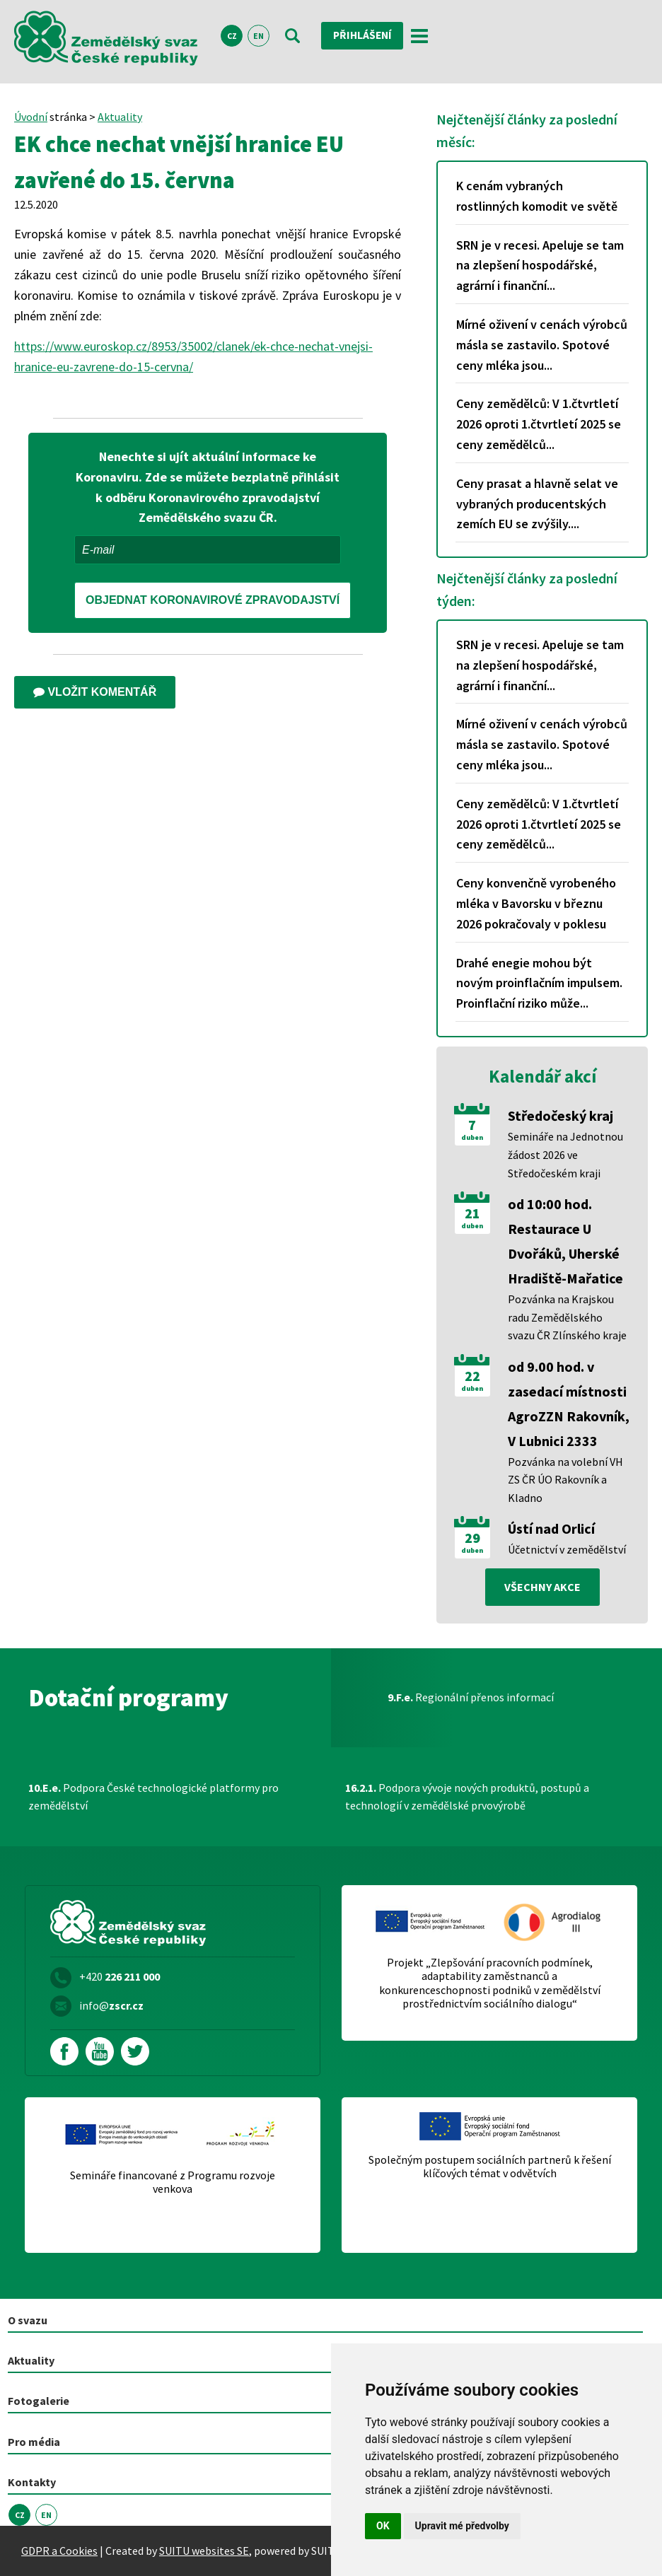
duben (472, 1137)
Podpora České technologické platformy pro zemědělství (153, 1797)
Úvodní (30, 117)
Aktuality (120, 117)
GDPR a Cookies (59, 2550)
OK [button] (383, 2525)
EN (258, 35)
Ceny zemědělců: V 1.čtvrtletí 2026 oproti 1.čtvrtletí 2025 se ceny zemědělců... (538, 424)
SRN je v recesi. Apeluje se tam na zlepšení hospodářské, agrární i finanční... (540, 265)
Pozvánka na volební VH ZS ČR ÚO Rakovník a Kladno (565, 1480)
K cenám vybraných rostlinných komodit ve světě (536, 195)
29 (472, 1537)
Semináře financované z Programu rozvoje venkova (172, 2182)
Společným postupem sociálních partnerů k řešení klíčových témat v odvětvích (489, 2166)
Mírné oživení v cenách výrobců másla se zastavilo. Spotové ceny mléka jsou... (541, 344)
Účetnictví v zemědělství (567, 1549)
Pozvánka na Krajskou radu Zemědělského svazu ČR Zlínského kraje (567, 1317)
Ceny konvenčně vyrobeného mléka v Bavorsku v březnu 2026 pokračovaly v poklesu (536, 903)
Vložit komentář (94, 692)
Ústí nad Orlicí (551, 1528)
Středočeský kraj (560, 1115)
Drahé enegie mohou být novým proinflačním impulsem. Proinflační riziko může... (539, 983)
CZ (232, 35)
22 (472, 1376)
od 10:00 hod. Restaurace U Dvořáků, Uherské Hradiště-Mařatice (565, 1241)
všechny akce (542, 1587)
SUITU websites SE (204, 2550)
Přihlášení (364, 35)
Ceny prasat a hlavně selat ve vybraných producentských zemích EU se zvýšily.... (537, 503)
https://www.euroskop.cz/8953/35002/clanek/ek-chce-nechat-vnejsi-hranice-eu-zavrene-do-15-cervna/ (193, 356)
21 (472, 1213)
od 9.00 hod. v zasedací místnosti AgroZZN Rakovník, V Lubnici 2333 (568, 1404)
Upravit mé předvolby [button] (462, 2525)
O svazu (27, 2320)
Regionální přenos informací (471, 1697)
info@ (111, 2005)
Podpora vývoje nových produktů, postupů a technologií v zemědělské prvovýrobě (467, 1797)
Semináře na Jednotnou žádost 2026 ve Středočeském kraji (565, 1154)
